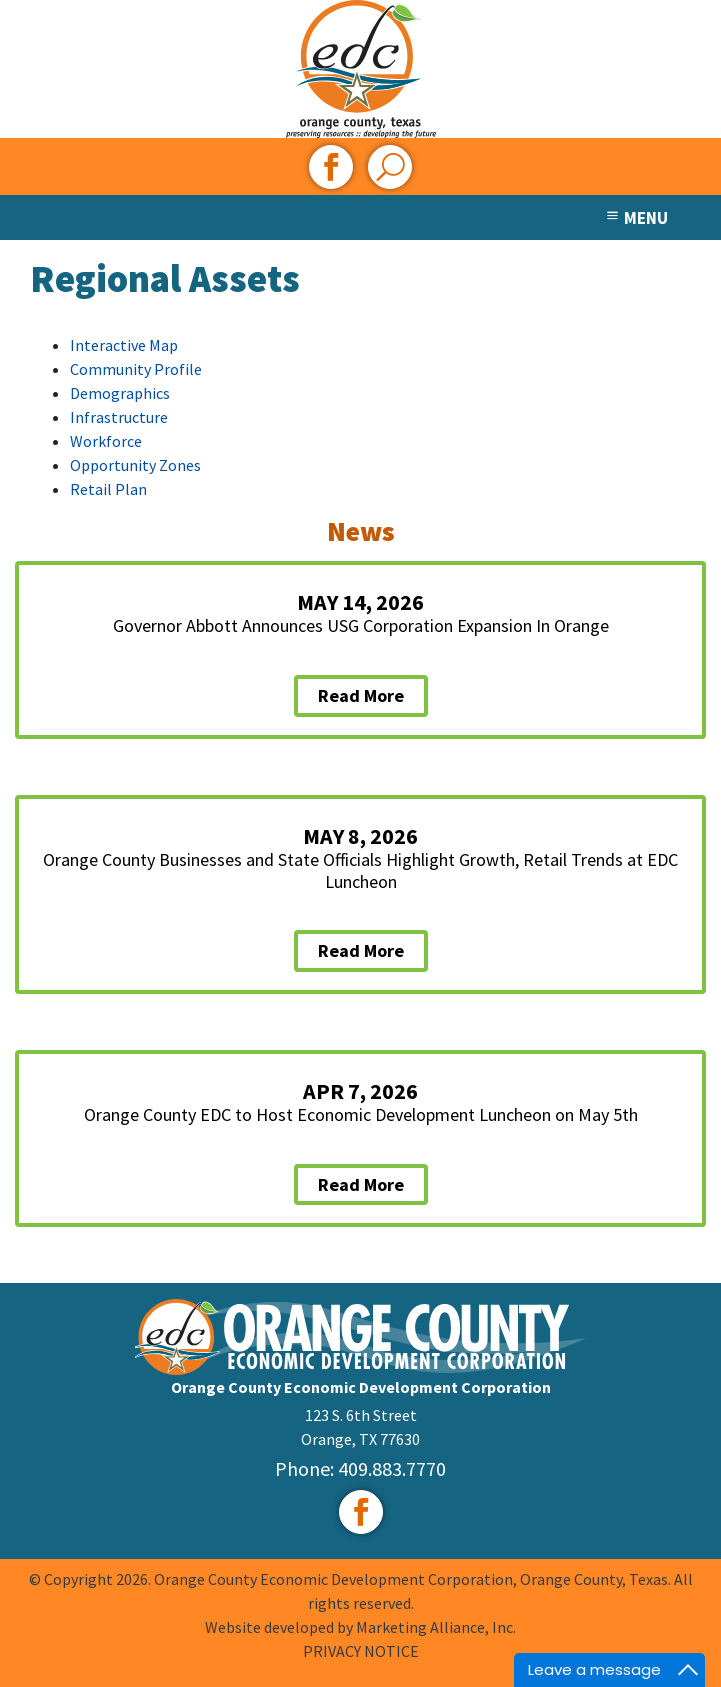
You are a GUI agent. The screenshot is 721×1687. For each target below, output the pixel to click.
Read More (361, 695)
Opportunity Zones (135, 465)
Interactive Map (124, 345)
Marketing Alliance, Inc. (436, 1627)
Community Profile (136, 369)
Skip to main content (0, 17)
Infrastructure (119, 417)
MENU (636, 218)
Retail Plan (108, 489)
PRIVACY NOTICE (361, 1651)
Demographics (120, 393)
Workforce (106, 441)
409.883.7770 (392, 1468)
